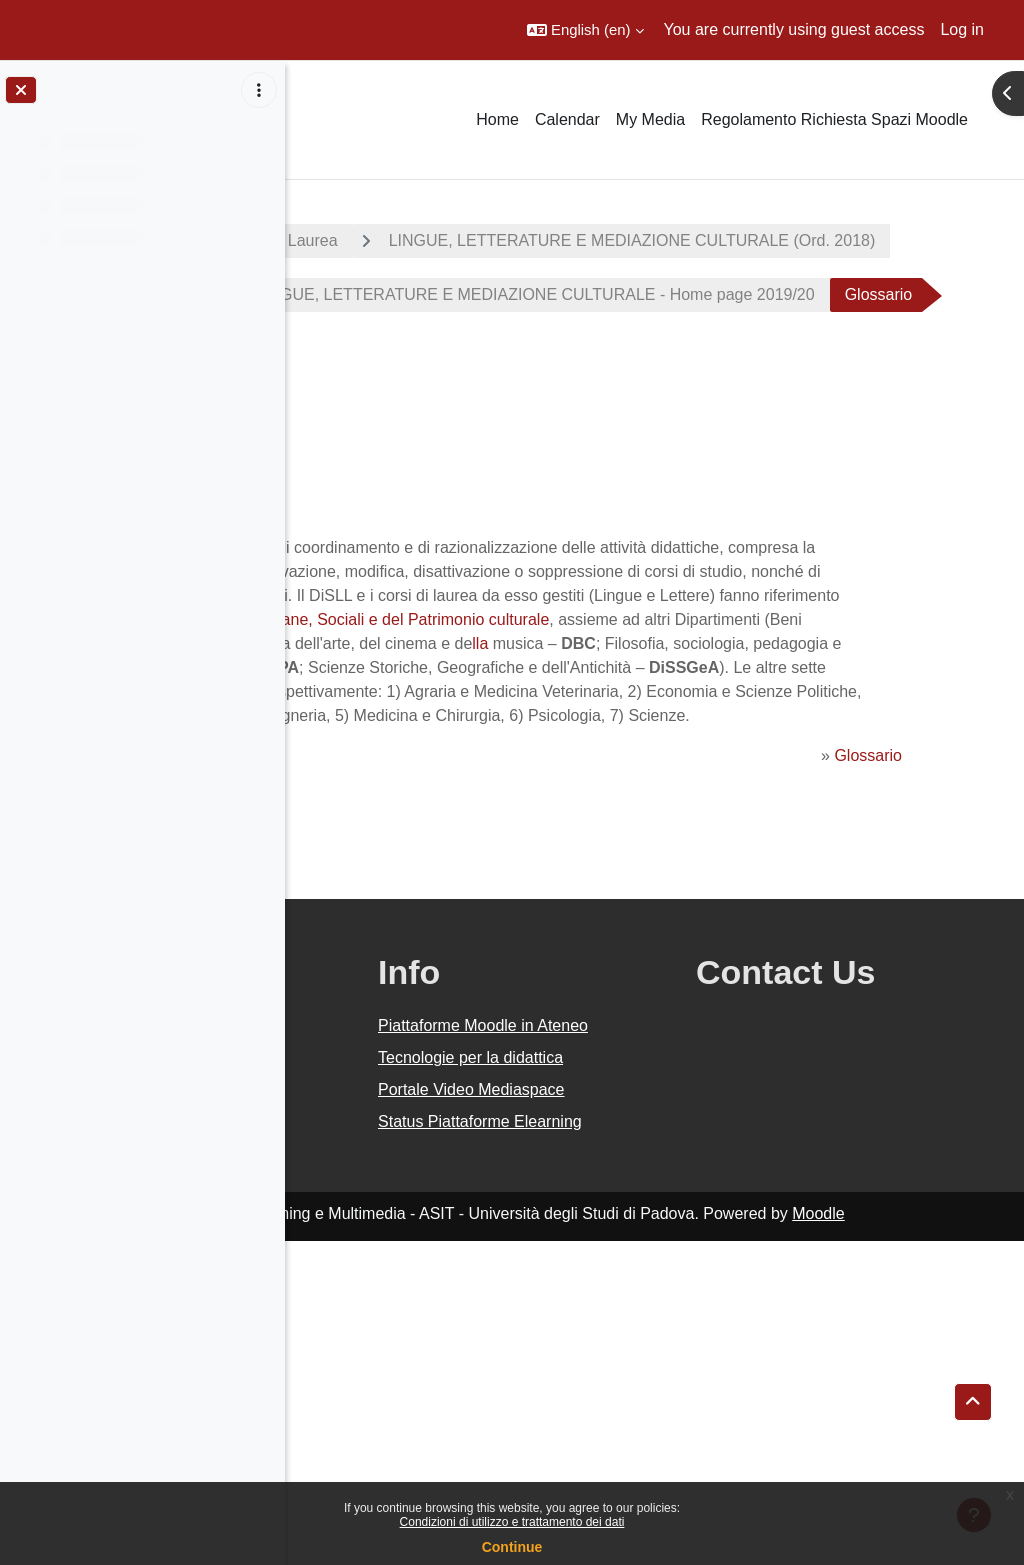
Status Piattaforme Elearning (621, 1433)
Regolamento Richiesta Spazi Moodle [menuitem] (834, 119)
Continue (512, 1547)
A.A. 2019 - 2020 (383, 240)
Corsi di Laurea (548, 240)
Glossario (888, 983)
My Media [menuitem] (650, 119)
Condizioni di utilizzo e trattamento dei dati (512, 1522)
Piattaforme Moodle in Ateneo (633, 1265)
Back (352, 579)
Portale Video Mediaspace (603, 1377)
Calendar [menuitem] (567, 119)
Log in (962, 29)
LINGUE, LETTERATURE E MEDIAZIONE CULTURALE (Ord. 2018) (587, 294)
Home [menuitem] (497, 119)
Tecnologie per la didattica (615, 1321)
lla (627, 775)
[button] (585, 30)
